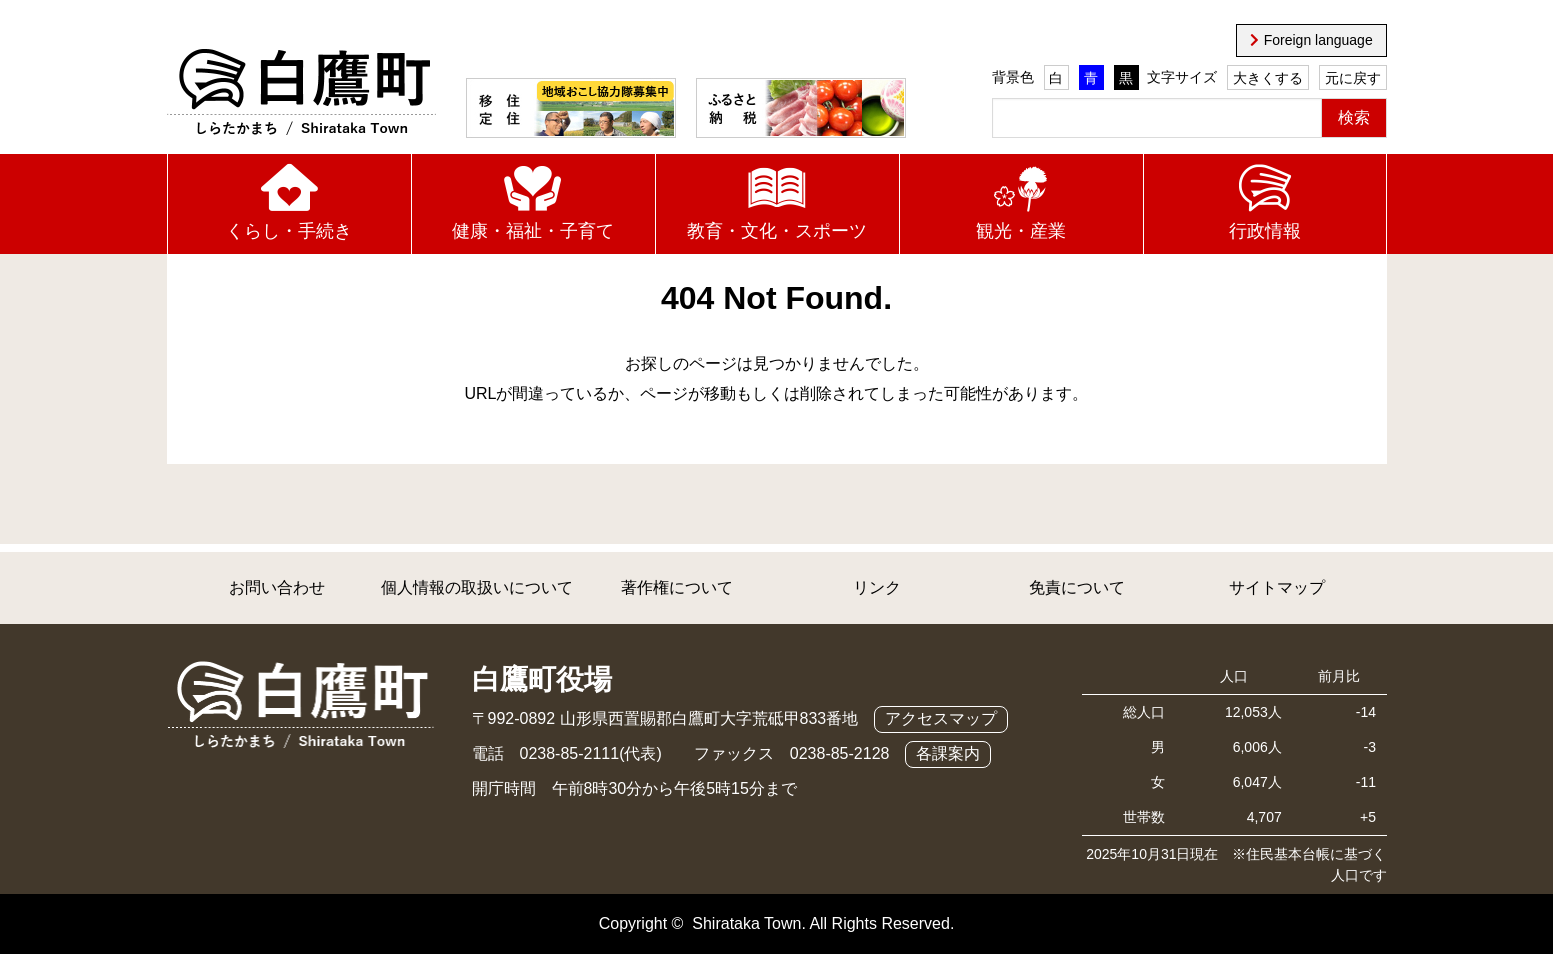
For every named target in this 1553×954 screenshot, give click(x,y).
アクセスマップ (941, 718)
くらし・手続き (289, 231)
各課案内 (948, 753)
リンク (877, 587)
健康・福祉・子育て (533, 231)
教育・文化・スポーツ (777, 231)
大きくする (1268, 78)
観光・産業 (1021, 231)
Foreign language (1318, 40)
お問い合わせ (277, 587)
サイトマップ (1277, 587)
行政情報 (1265, 231)
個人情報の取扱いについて (477, 587)
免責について (1077, 587)
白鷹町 (301, 93)
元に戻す (1353, 78)
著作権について (677, 587)
